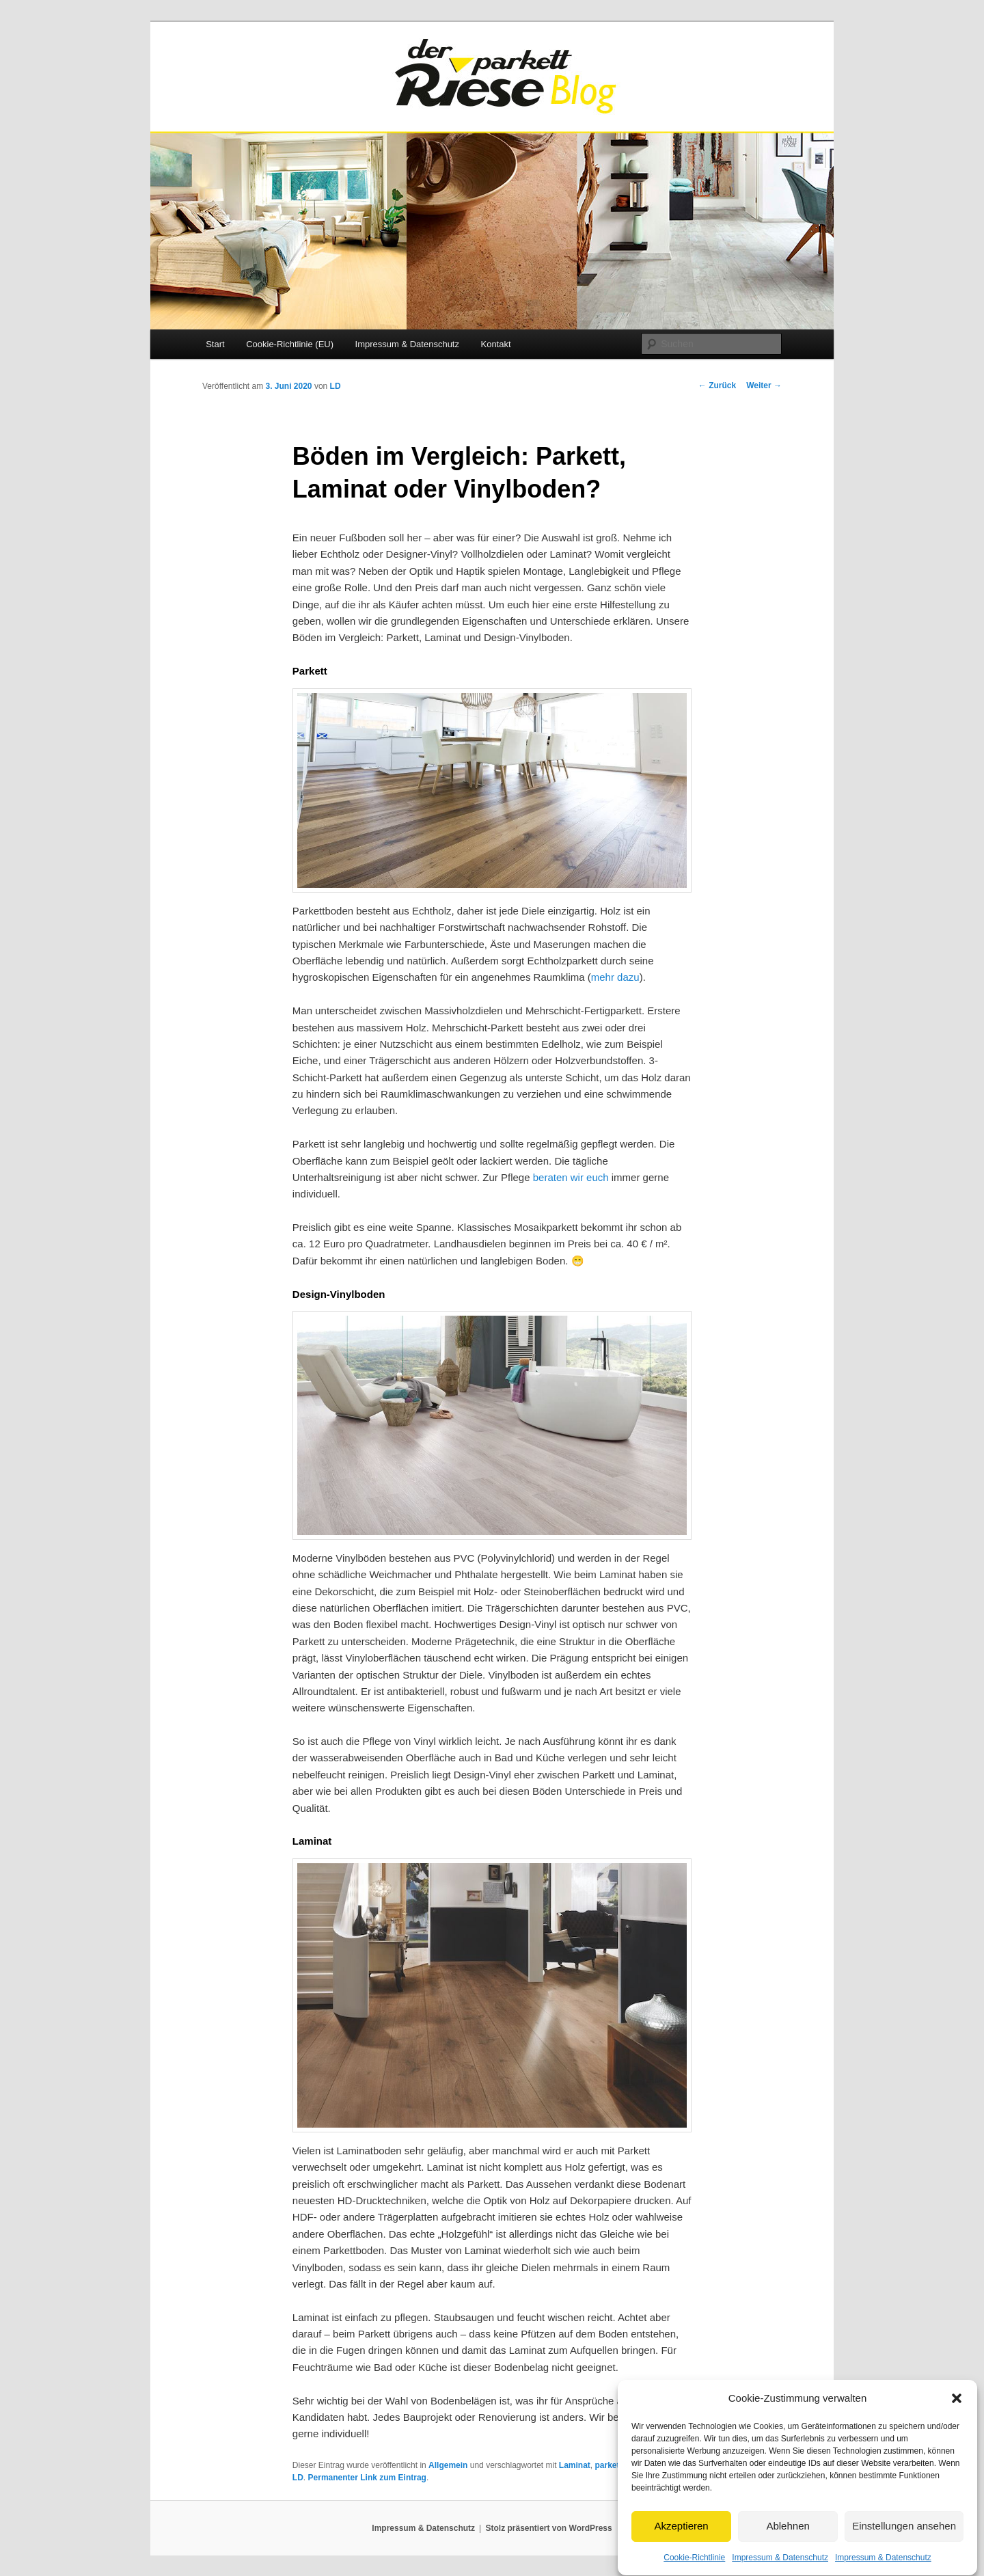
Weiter (764, 385)
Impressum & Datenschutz (407, 344)
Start (215, 344)
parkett (609, 2465)
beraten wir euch (571, 1177)
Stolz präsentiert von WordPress (549, 2528)
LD (335, 386)
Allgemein (447, 2465)
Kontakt (495, 344)
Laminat (574, 2465)
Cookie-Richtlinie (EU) (289, 344)
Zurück (717, 385)
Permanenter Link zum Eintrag (367, 2477)
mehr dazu (615, 977)
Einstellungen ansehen (904, 2558)
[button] (957, 2430)
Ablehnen (787, 2558)
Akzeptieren (681, 2558)
